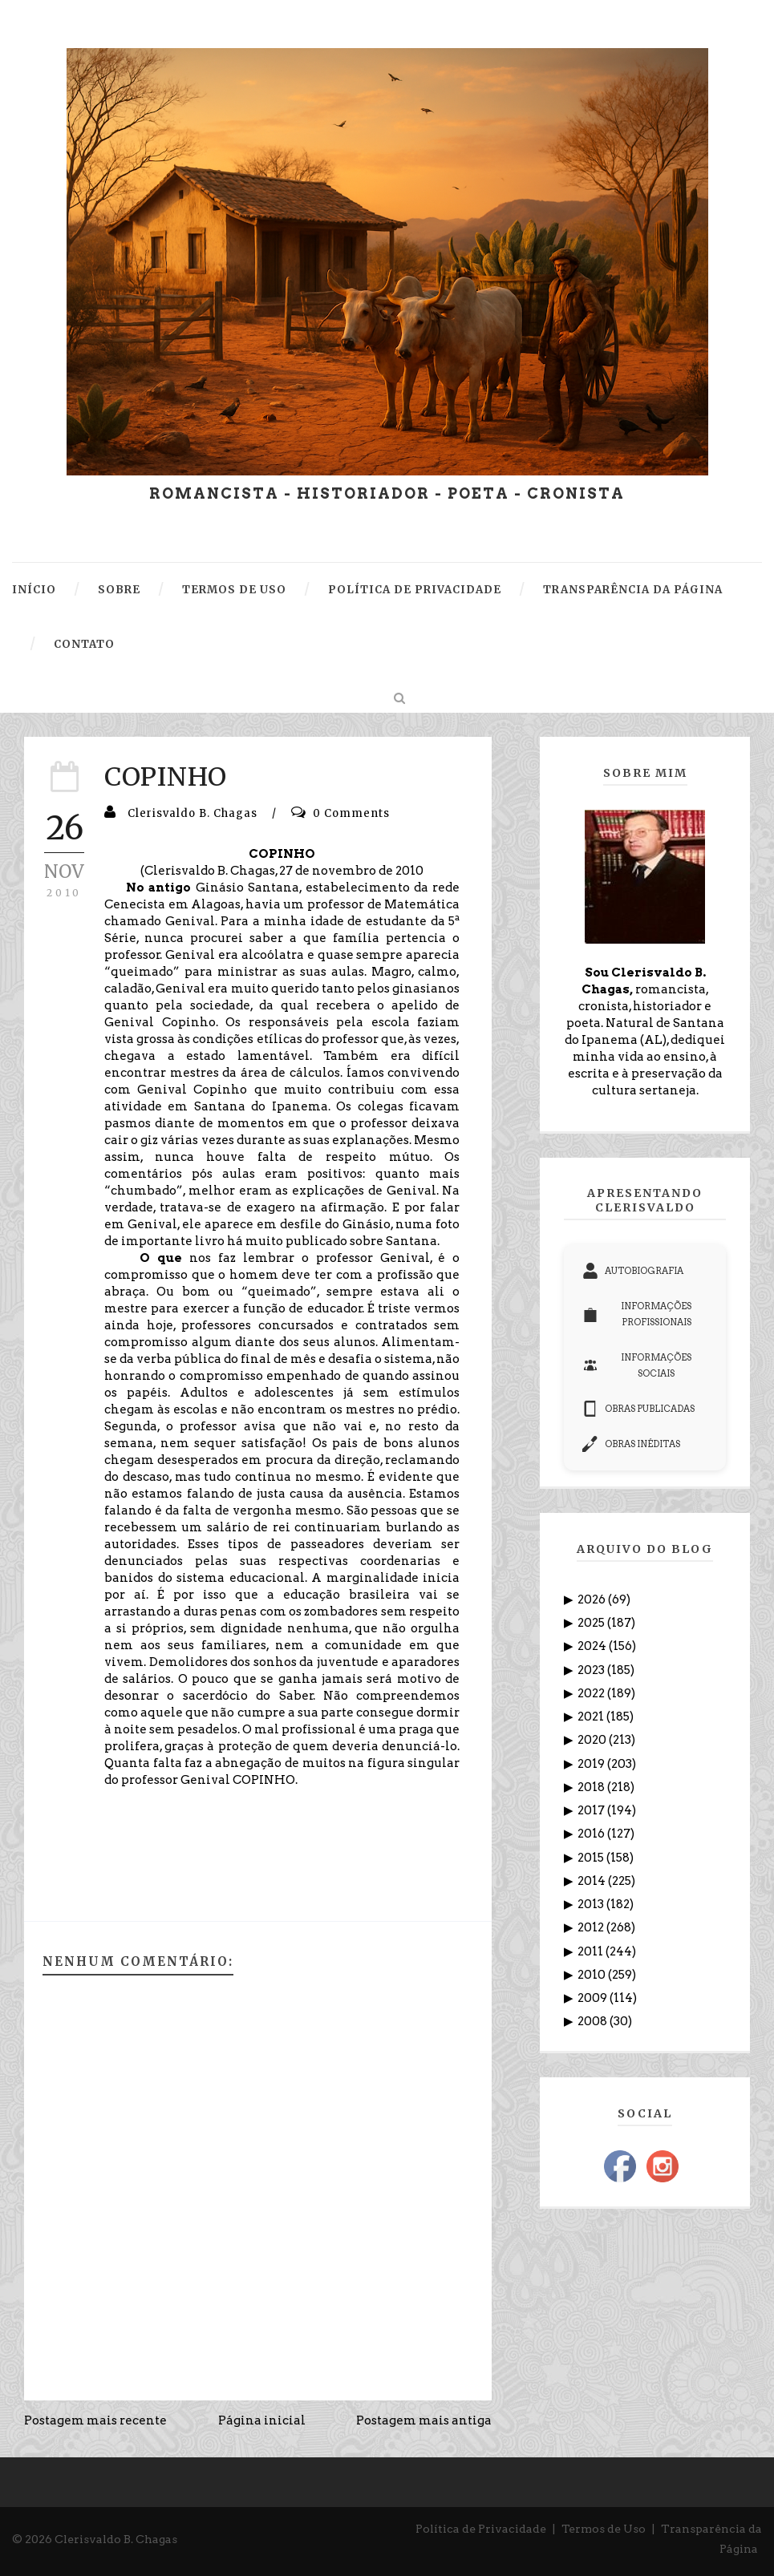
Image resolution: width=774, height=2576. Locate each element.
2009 (593, 1998)
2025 (592, 1623)
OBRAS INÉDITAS (631, 1444)
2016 (592, 1833)
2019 (592, 1764)
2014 (592, 1881)
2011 (591, 1951)
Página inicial (262, 2420)
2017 (592, 1810)
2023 (592, 1670)
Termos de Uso (603, 2528)
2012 (591, 1927)
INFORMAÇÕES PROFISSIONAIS (636, 1314)
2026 (592, 1599)
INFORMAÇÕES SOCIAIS (636, 1365)
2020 (593, 1740)
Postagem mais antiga (424, 2420)
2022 (592, 1693)
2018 (592, 1787)
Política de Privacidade (480, 2528)
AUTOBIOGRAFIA (632, 1271)
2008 (593, 2021)
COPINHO (165, 777)
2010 (592, 1974)
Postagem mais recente (95, 2420)
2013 (591, 1904)
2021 (591, 1716)
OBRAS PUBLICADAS (638, 1409)
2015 (591, 1857)
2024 (593, 1646)
